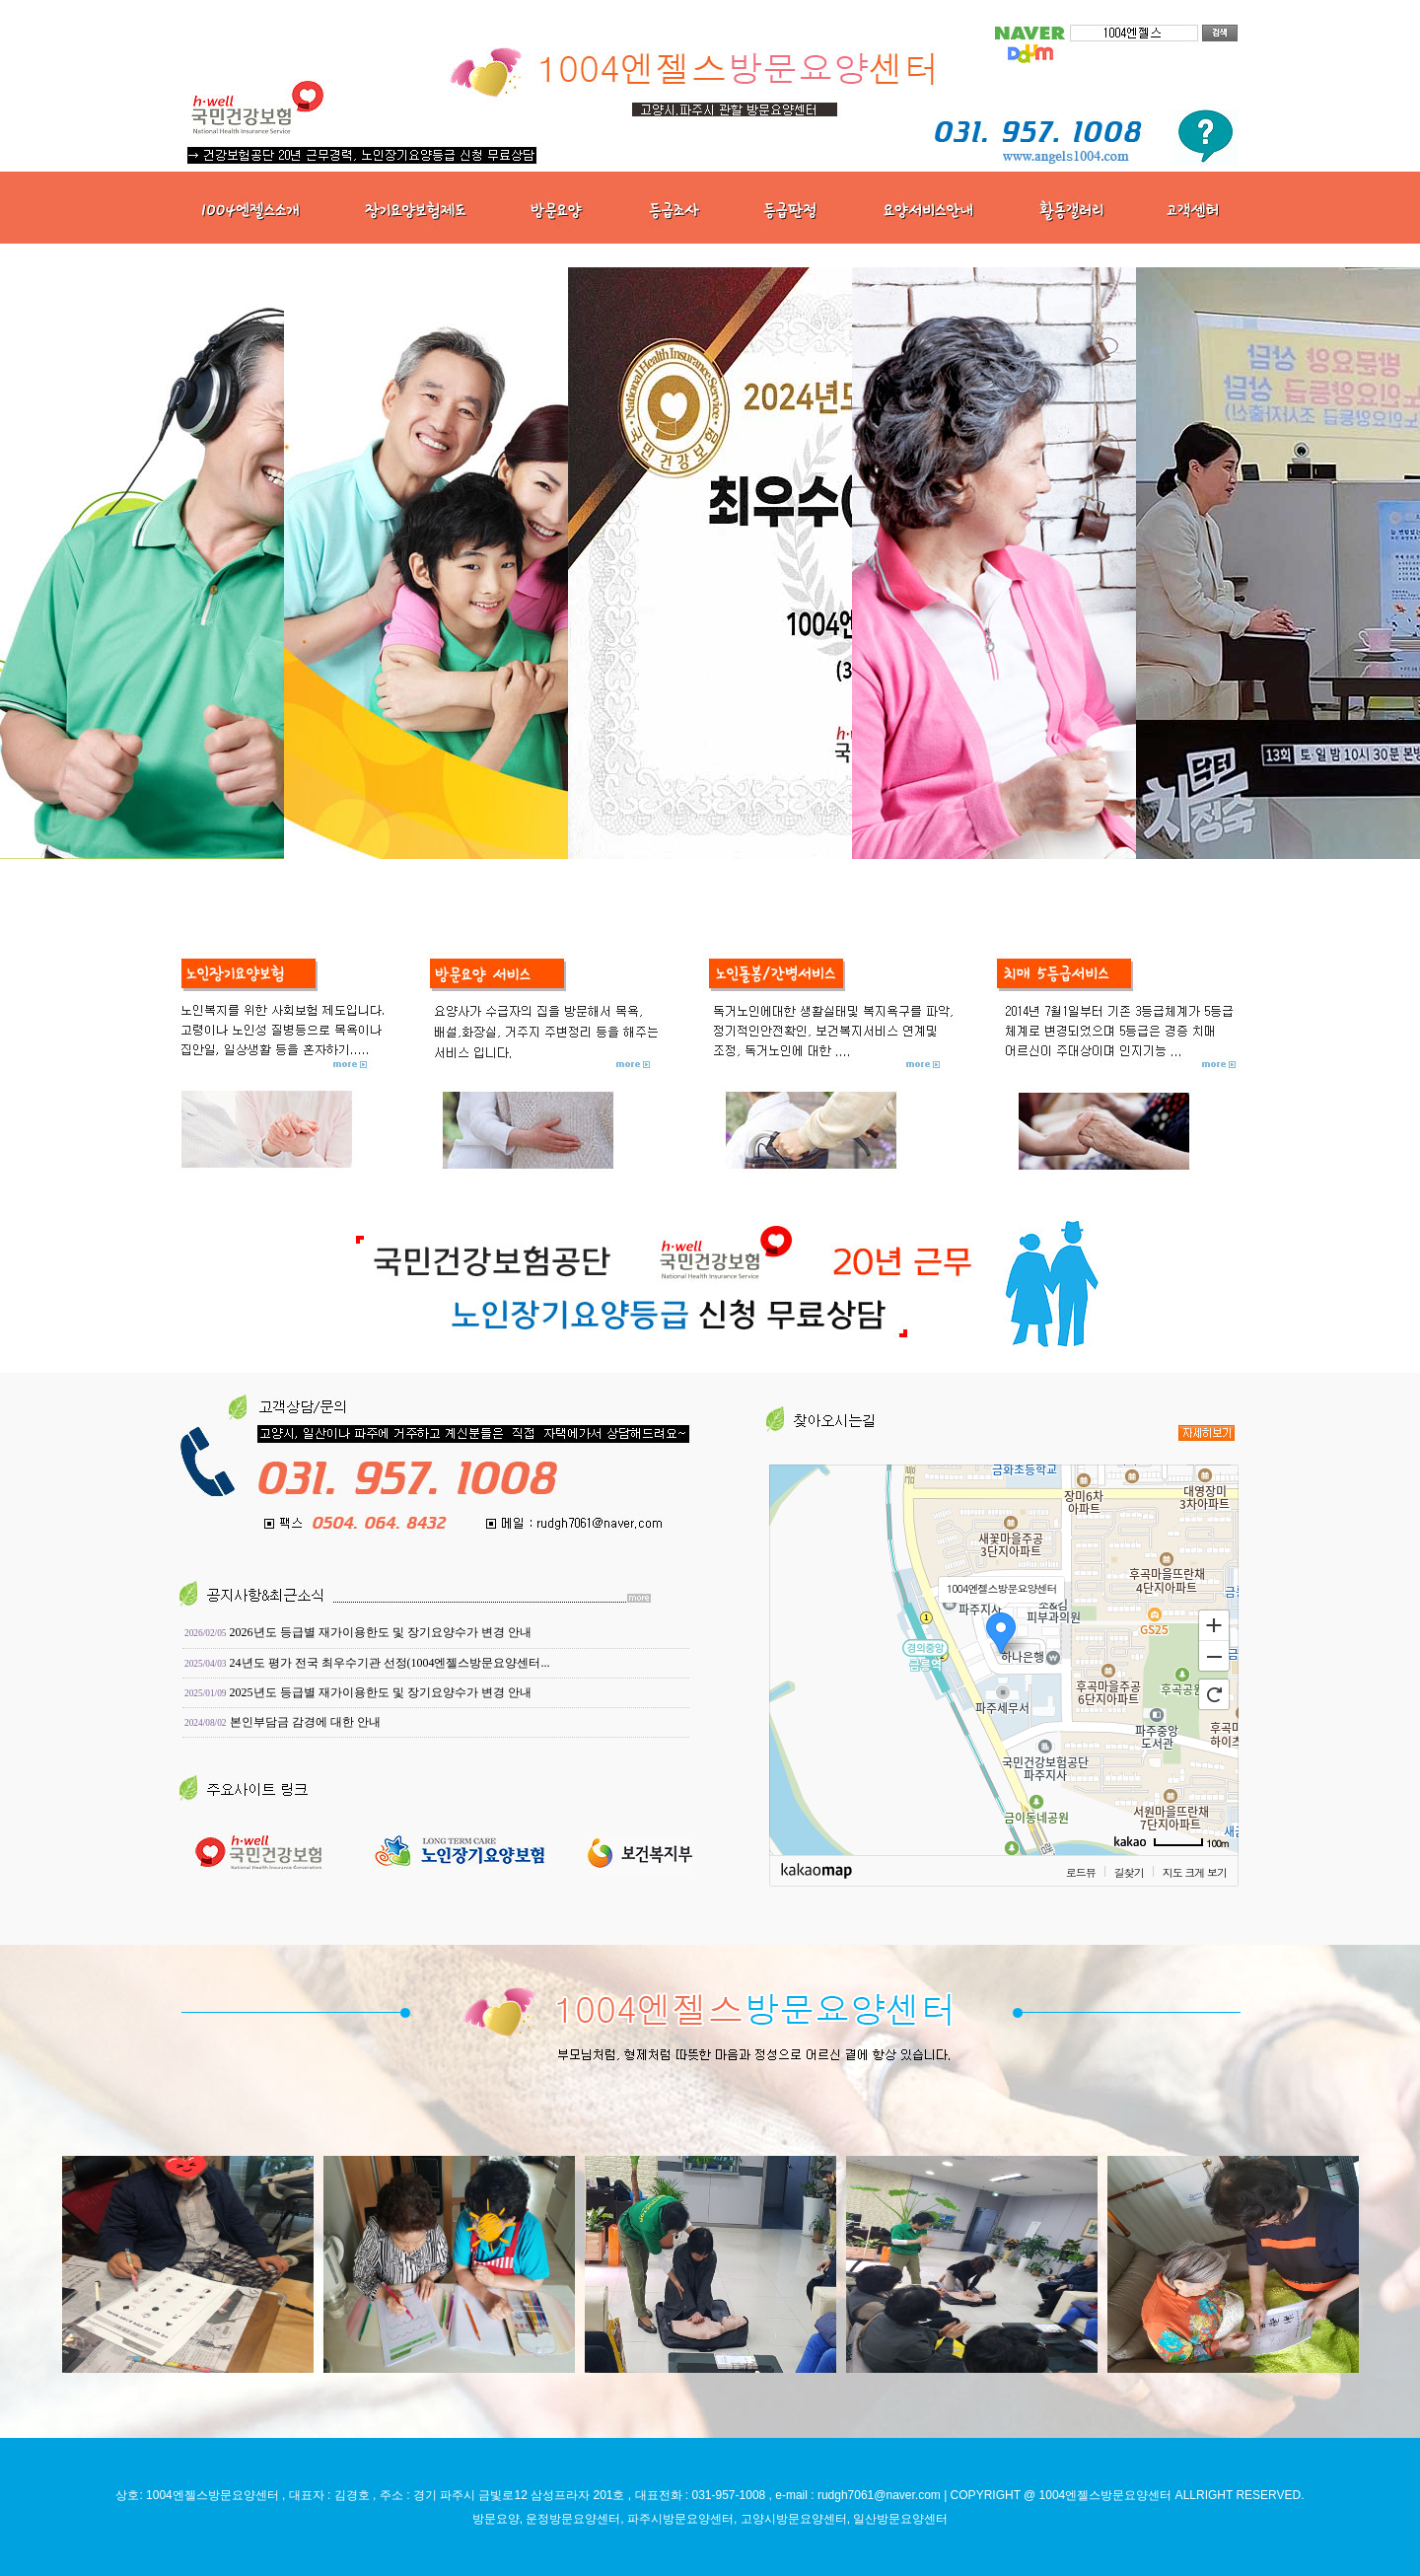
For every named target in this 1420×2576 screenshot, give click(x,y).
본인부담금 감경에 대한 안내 (305, 1722)
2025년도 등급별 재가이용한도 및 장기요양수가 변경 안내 (381, 1692)
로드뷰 (1081, 1872)
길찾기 (1129, 1872)
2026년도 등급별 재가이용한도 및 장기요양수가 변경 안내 (381, 1632)
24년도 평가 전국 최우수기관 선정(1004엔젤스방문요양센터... (390, 1663)
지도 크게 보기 (1195, 1872)
